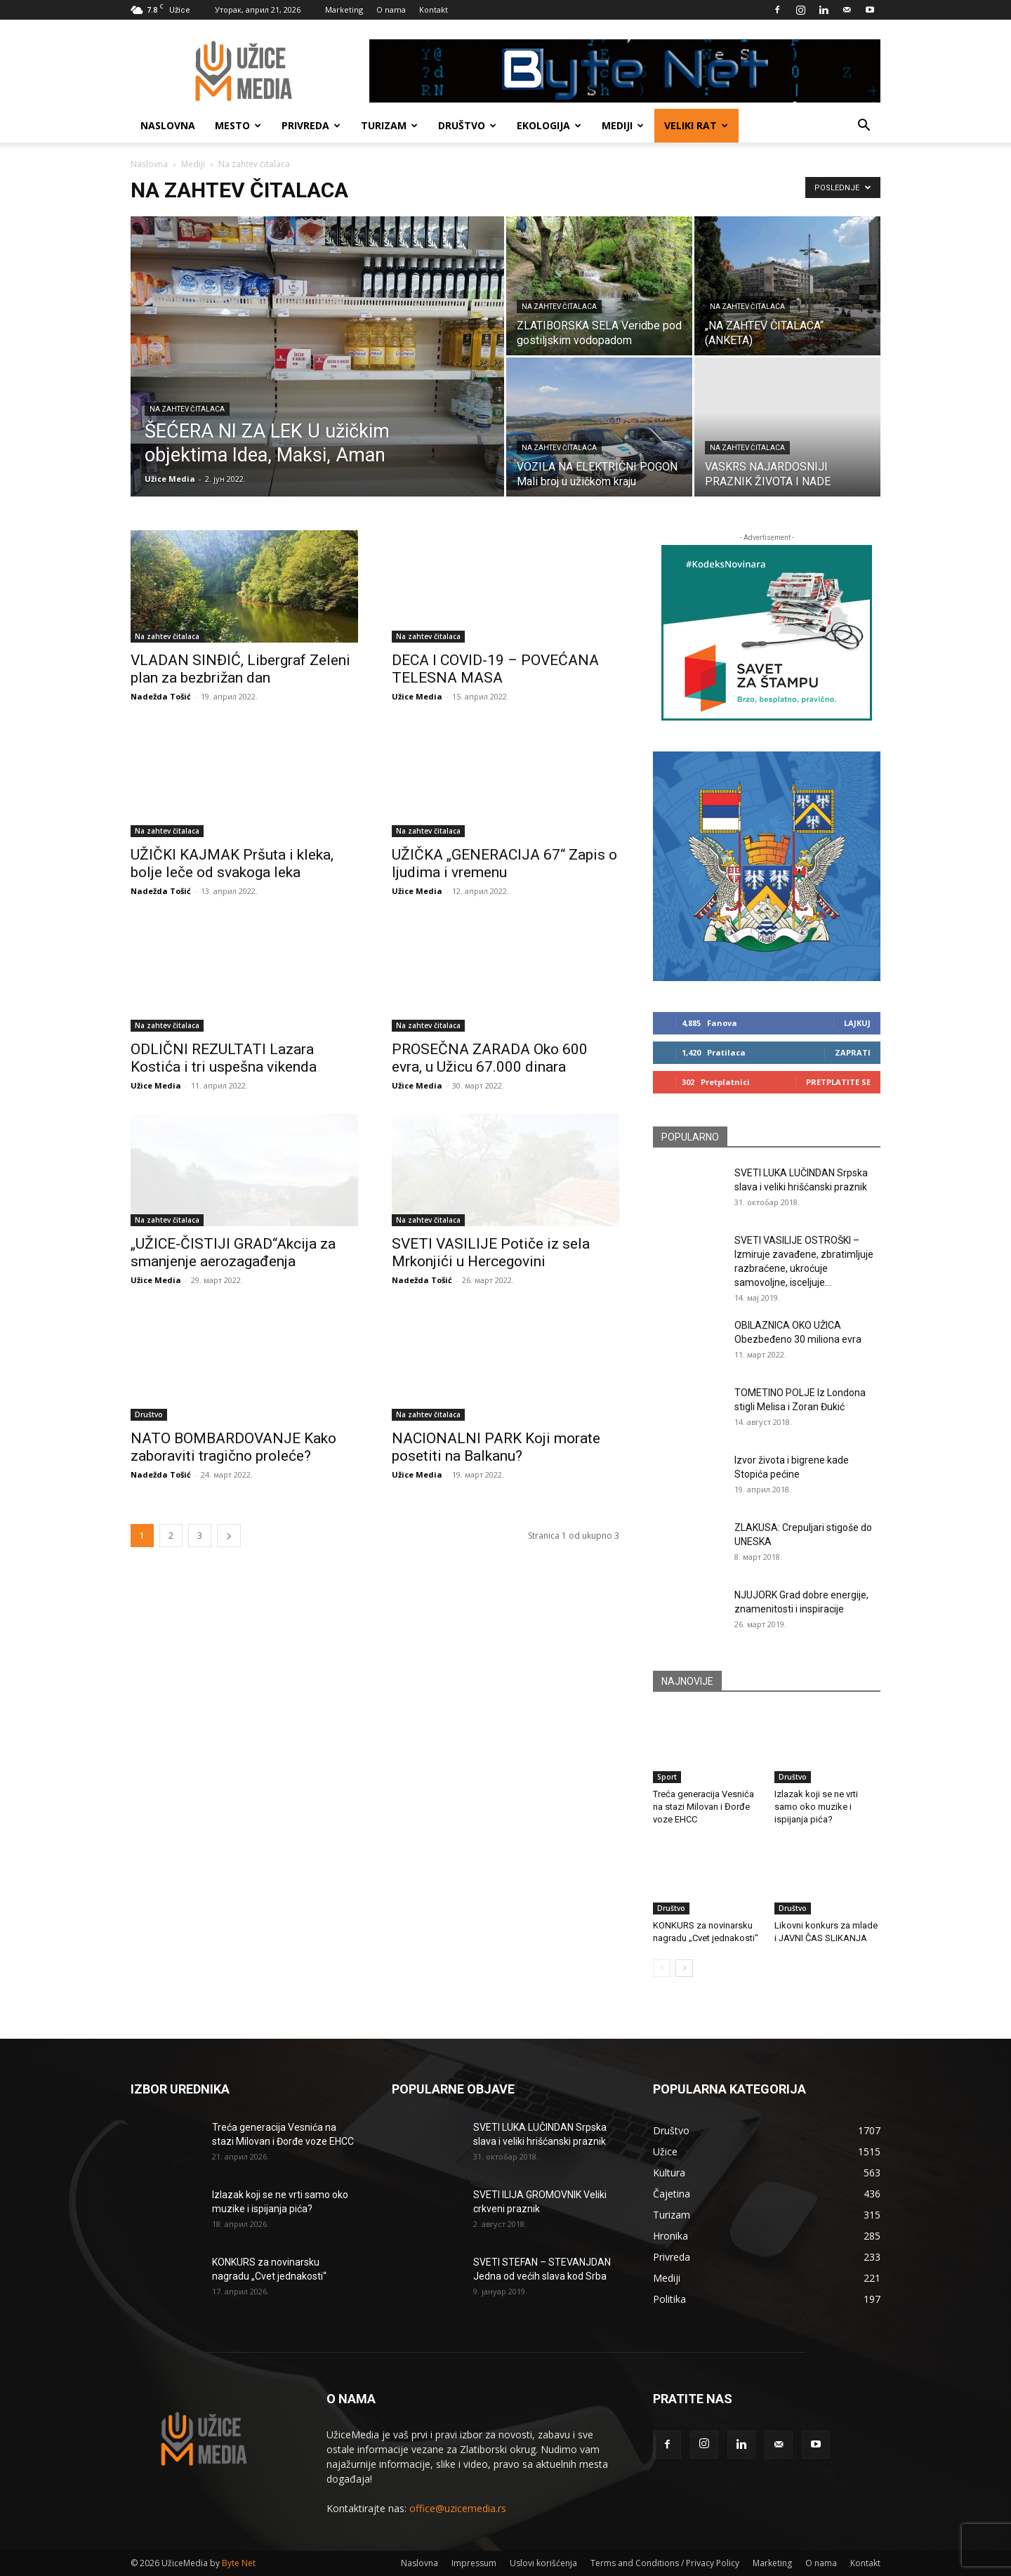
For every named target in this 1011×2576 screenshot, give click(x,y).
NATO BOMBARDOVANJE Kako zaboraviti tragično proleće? (233, 1447)
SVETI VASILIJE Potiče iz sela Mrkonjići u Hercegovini (491, 1252)
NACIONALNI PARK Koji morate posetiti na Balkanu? (496, 1447)
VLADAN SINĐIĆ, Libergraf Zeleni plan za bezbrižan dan (240, 669)
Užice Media (170, 478)
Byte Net (239, 2563)
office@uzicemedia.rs (457, 2508)
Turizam (389, 125)
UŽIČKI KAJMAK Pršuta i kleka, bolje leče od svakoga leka (232, 863)
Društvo (467, 125)
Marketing (344, 9)
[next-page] (229, 1535)
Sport (667, 1777)
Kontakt (433, 9)
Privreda (311, 125)
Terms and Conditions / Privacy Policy (664, 2563)
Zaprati (853, 1052)
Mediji (623, 125)
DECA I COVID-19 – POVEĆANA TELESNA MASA (495, 669)
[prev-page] (661, 1968)
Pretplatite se (838, 1082)
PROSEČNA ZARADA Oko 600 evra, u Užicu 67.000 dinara (490, 1058)
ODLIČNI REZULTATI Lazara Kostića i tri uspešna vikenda (224, 1058)
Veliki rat (696, 125)
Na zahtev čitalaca (187, 409)
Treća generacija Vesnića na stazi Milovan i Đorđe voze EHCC (703, 1807)
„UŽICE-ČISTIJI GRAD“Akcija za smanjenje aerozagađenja (233, 1252)
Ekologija (549, 125)
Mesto (238, 125)
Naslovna (167, 125)
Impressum (473, 2563)
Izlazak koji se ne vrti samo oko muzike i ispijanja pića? (816, 1807)
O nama (391, 9)
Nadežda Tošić (161, 696)
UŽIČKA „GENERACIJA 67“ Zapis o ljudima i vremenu (504, 863)
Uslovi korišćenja (543, 2563)
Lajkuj (857, 1023)
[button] (863, 126)
